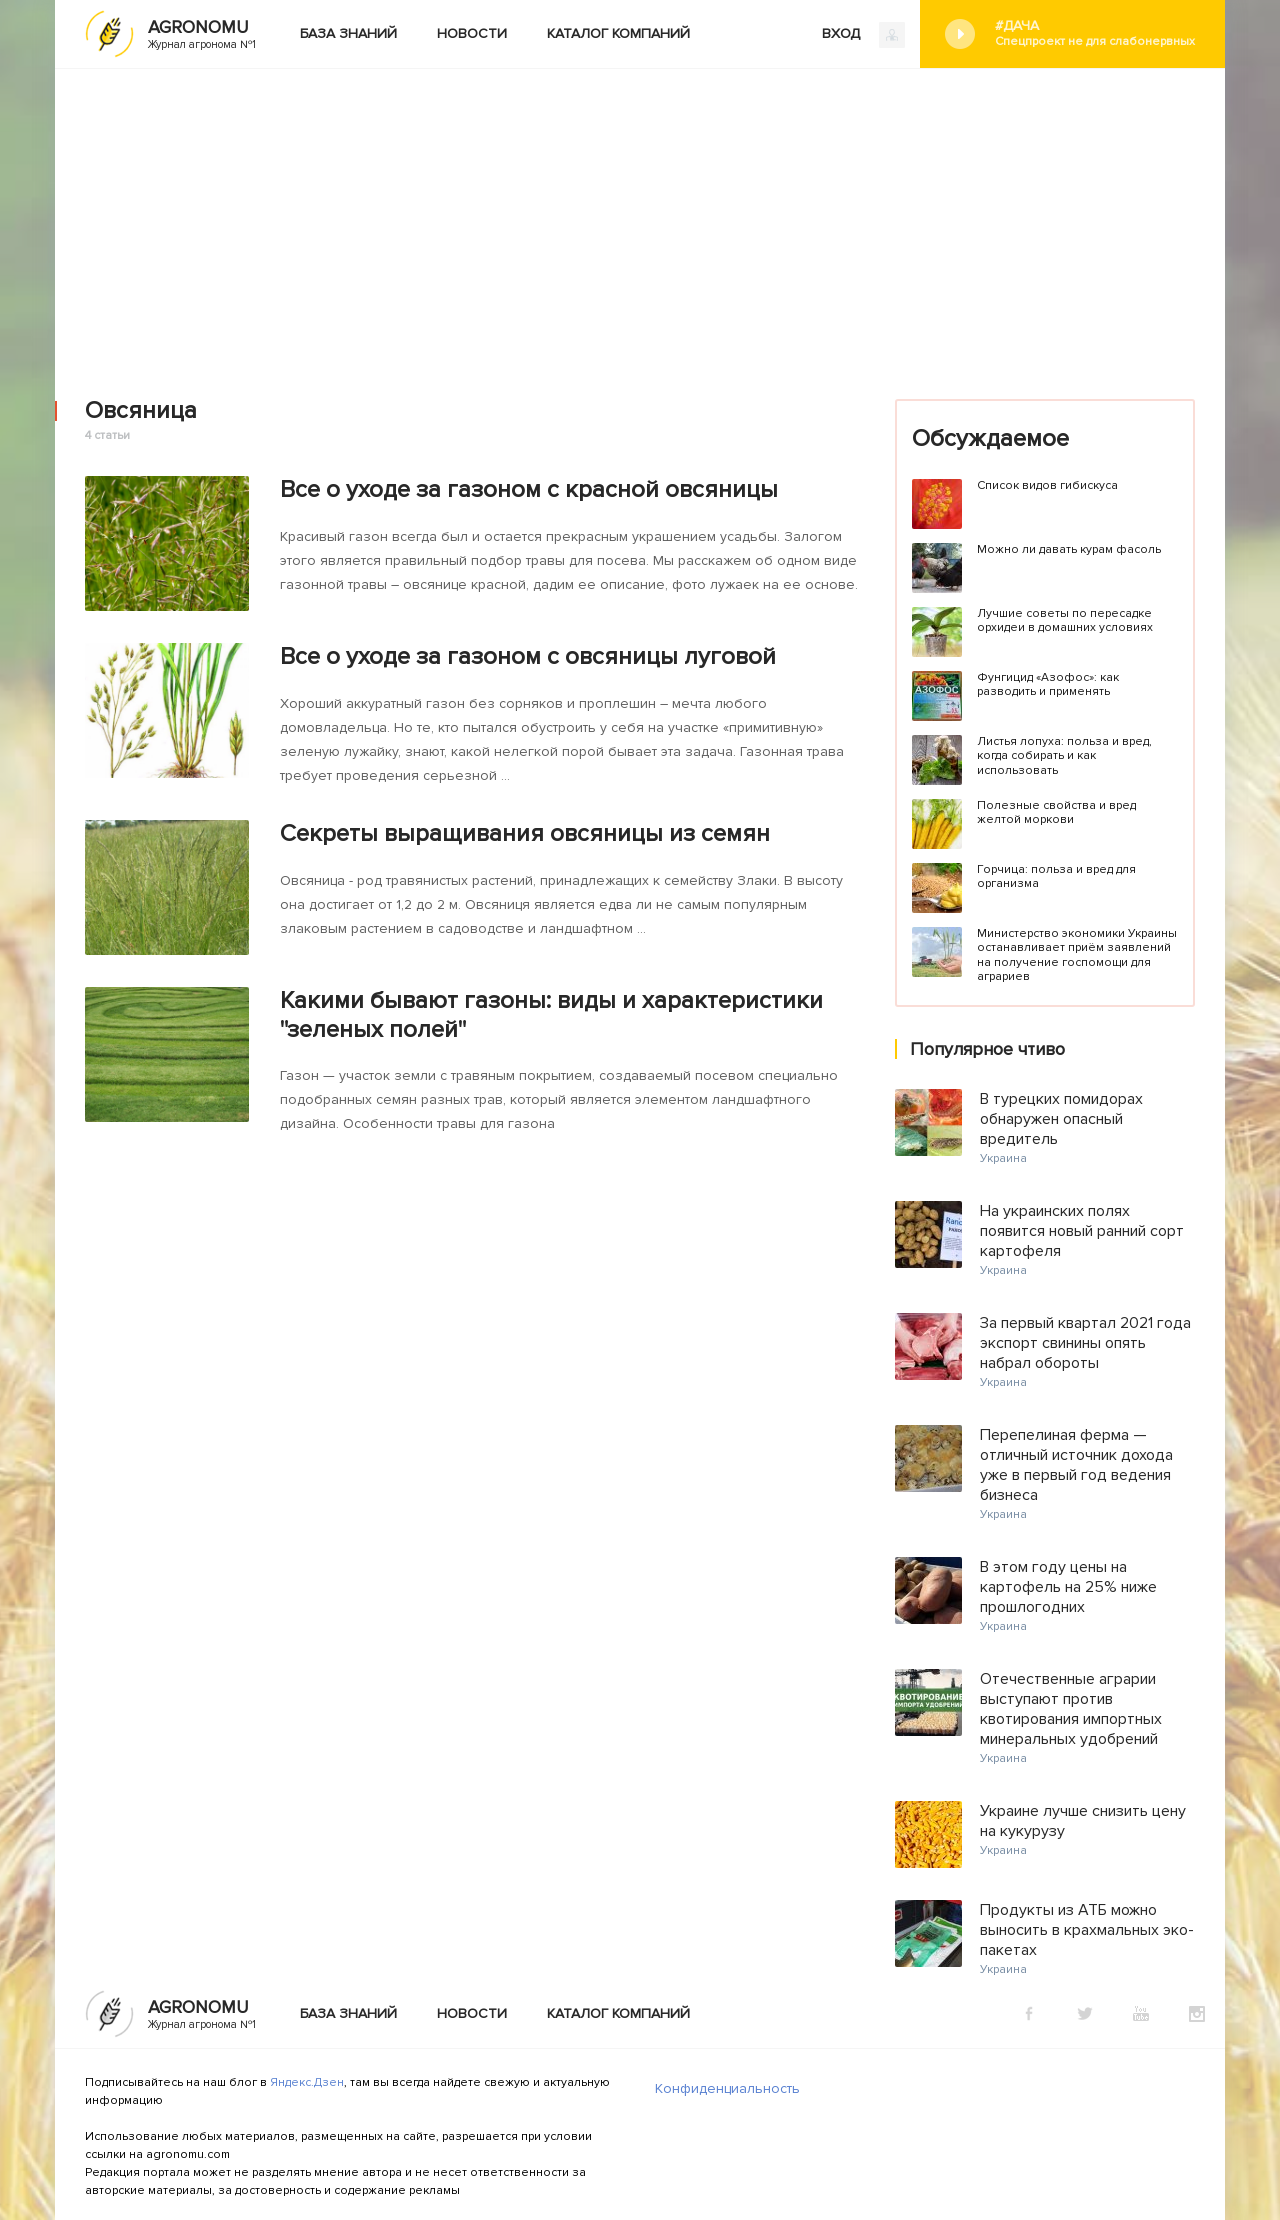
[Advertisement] (640, 219)
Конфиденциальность (727, 2088)
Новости (472, 33)
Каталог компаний (618, 33)
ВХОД (863, 35)
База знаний (348, 33)
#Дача (1095, 33)
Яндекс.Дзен (307, 2082)
